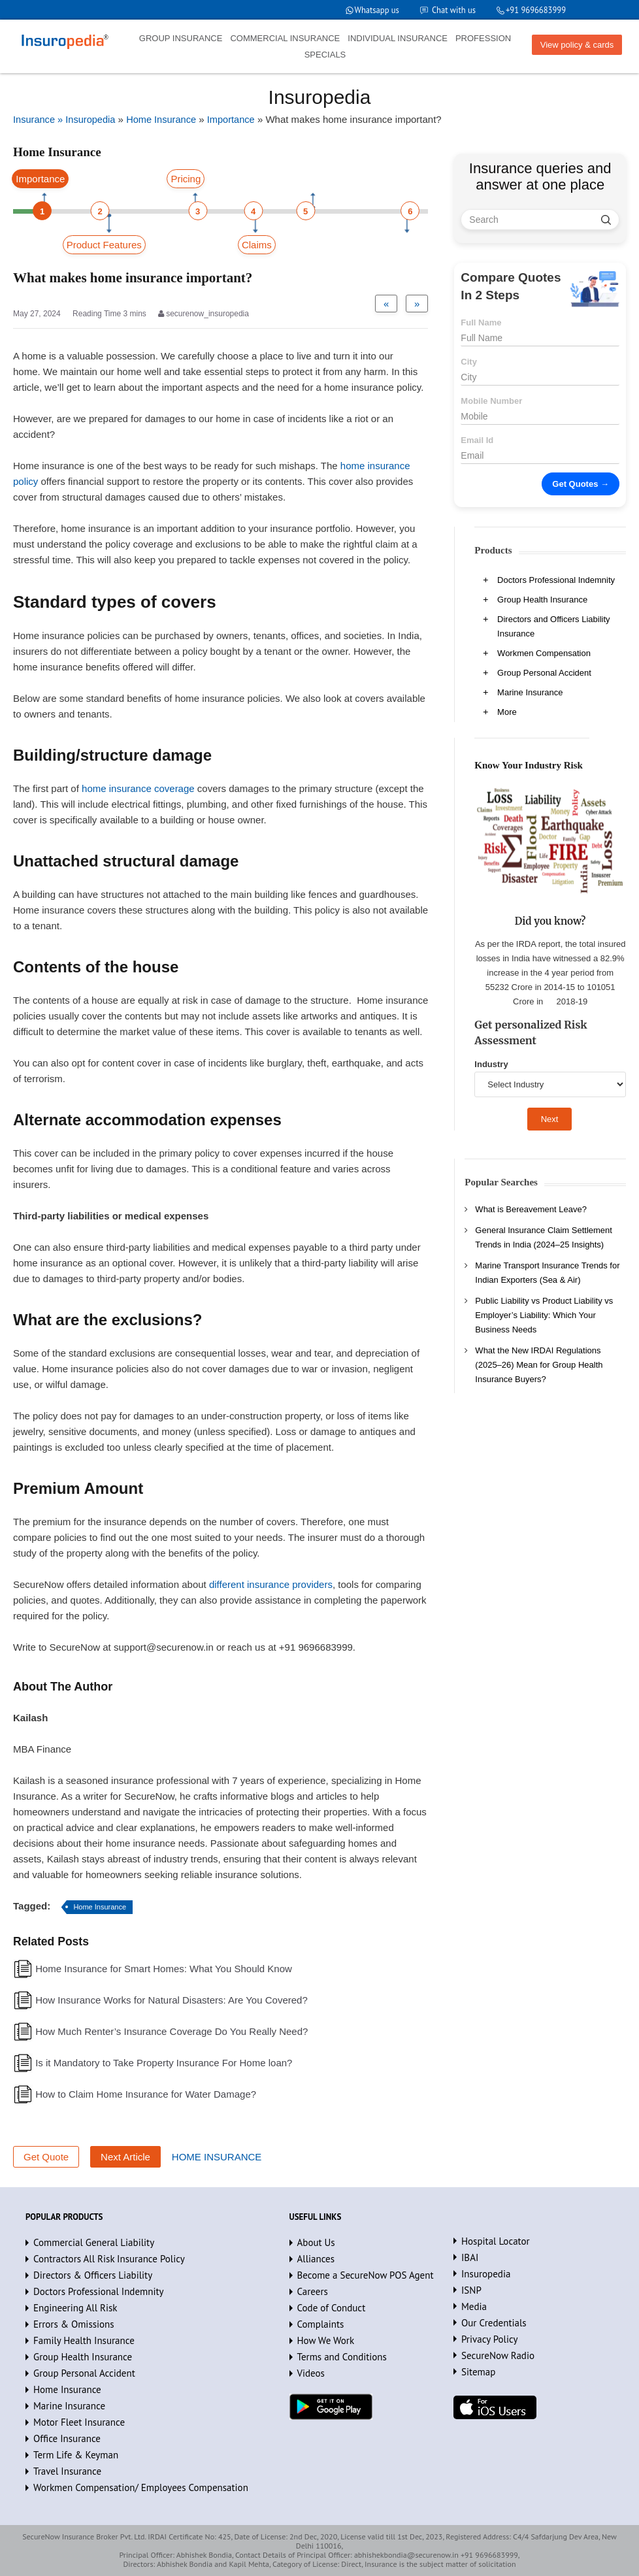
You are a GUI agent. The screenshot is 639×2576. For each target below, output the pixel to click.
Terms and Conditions (342, 2357)
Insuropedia (485, 2274)
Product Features (104, 244)
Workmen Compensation (544, 653)
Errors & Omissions (73, 2324)
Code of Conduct (331, 2308)
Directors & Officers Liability (92, 2275)
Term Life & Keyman (75, 2455)
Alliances (316, 2259)
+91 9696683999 (535, 10)
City (469, 362)
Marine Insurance (530, 692)
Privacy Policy (489, 2339)
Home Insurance (99, 1907)
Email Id (477, 440)
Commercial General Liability (93, 2242)
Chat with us (451, 10)
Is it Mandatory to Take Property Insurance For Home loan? (163, 2062)
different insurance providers (271, 1584)
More (507, 712)
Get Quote (46, 2156)
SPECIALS (325, 54)
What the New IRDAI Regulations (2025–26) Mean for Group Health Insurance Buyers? (538, 1365)
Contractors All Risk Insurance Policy (109, 2259)
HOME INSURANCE (217, 2156)
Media (474, 2306)
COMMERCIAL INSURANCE (285, 38)
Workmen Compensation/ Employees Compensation (140, 2487)
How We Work (326, 2340)
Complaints (320, 2324)
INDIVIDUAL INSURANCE (398, 38)
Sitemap (478, 2372)
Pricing (186, 178)
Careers (312, 2291)
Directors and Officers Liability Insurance (553, 626)
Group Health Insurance (542, 599)
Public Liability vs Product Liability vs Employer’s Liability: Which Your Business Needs (544, 1315)
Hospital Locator (495, 2241)
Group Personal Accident (544, 673)
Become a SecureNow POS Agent (365, 2275)
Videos (311, 2373)
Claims (257, 244)
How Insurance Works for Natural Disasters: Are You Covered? (171, 2000)
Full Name (481, 322)
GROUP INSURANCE (181, 38)
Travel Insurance (67, 2471)
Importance (40, 178)
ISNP (471, 2290)
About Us (316, 2242)
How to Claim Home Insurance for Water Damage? (145, 2094)
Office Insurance (67, 2438)
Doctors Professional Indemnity (556, 580)
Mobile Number (491, 401)
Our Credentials (494, 2323)
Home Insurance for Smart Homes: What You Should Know (163, 1968)
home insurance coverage (138, 788)
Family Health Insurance (84, 2340)
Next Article (125, 2156)
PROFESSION (483, 38)
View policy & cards (577, 45)
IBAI (469, 2257)
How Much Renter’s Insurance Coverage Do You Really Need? (171, 2031)
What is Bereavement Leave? (531, 1209)
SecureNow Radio (497, 2355)
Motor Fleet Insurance (79, 2422)
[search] (606, 219)
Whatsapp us (373, 10)
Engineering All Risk (75, 2308)
